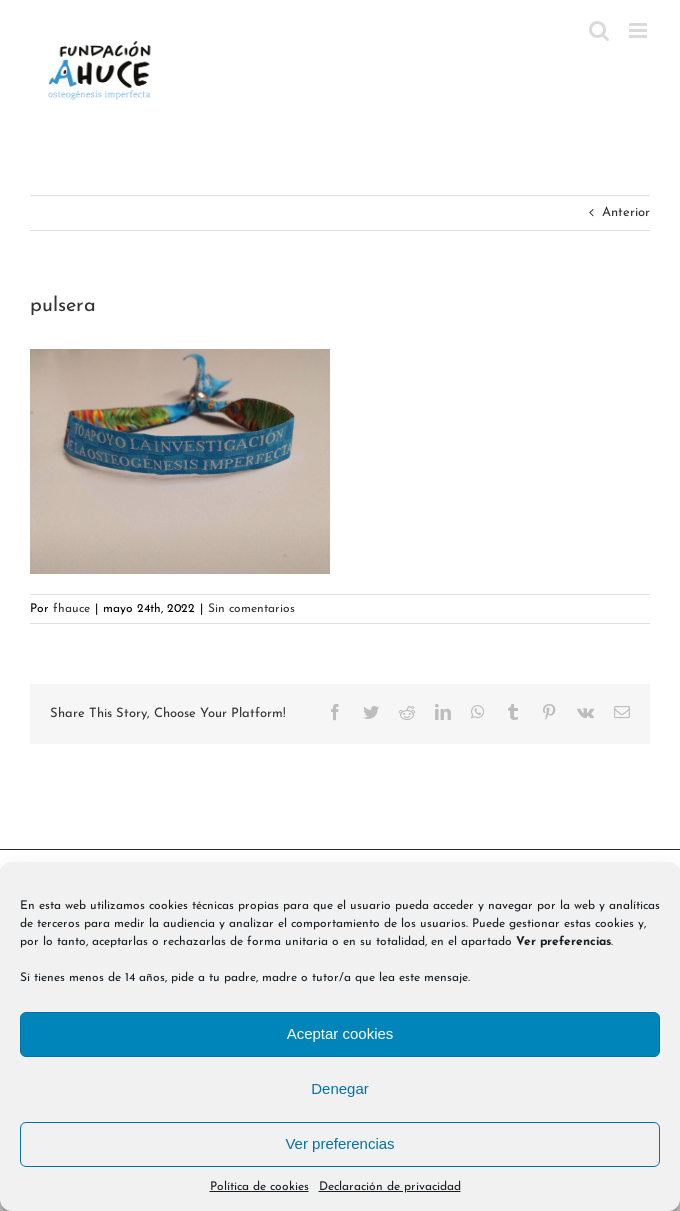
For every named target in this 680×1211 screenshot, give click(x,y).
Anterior (626, 212)
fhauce (71, 609)
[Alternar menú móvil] (639, 30)
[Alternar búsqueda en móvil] (599, 30)
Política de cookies (259, 1187)
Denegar (340, 1088)
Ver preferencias (339, 1143)
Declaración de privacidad (390, 1187)
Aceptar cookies (340, 1033)
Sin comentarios (251, 609)
